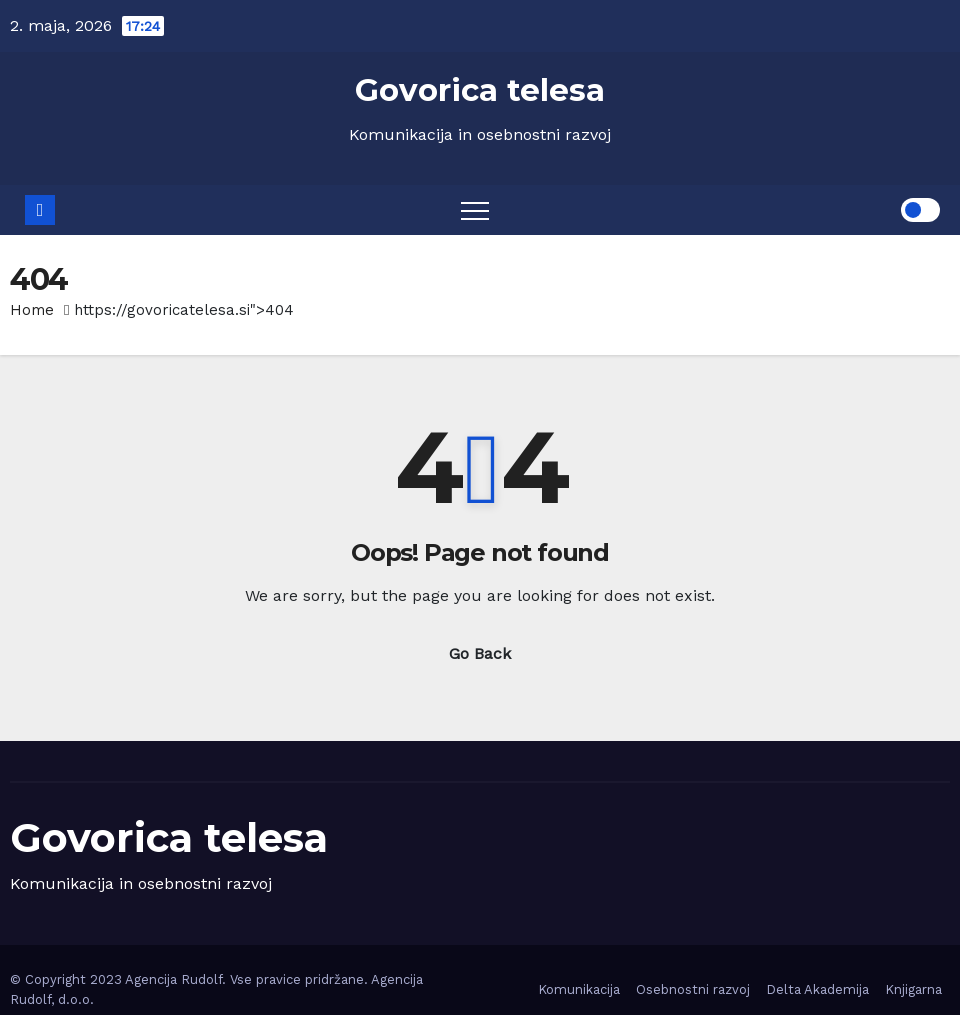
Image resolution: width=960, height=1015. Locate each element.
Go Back (480, 653)
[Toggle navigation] (475, 210)
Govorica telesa (480, 90)
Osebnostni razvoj (693, 989)
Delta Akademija (817, 989)
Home (32, 310)
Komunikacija (579, 989)
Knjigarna (913, 989)
